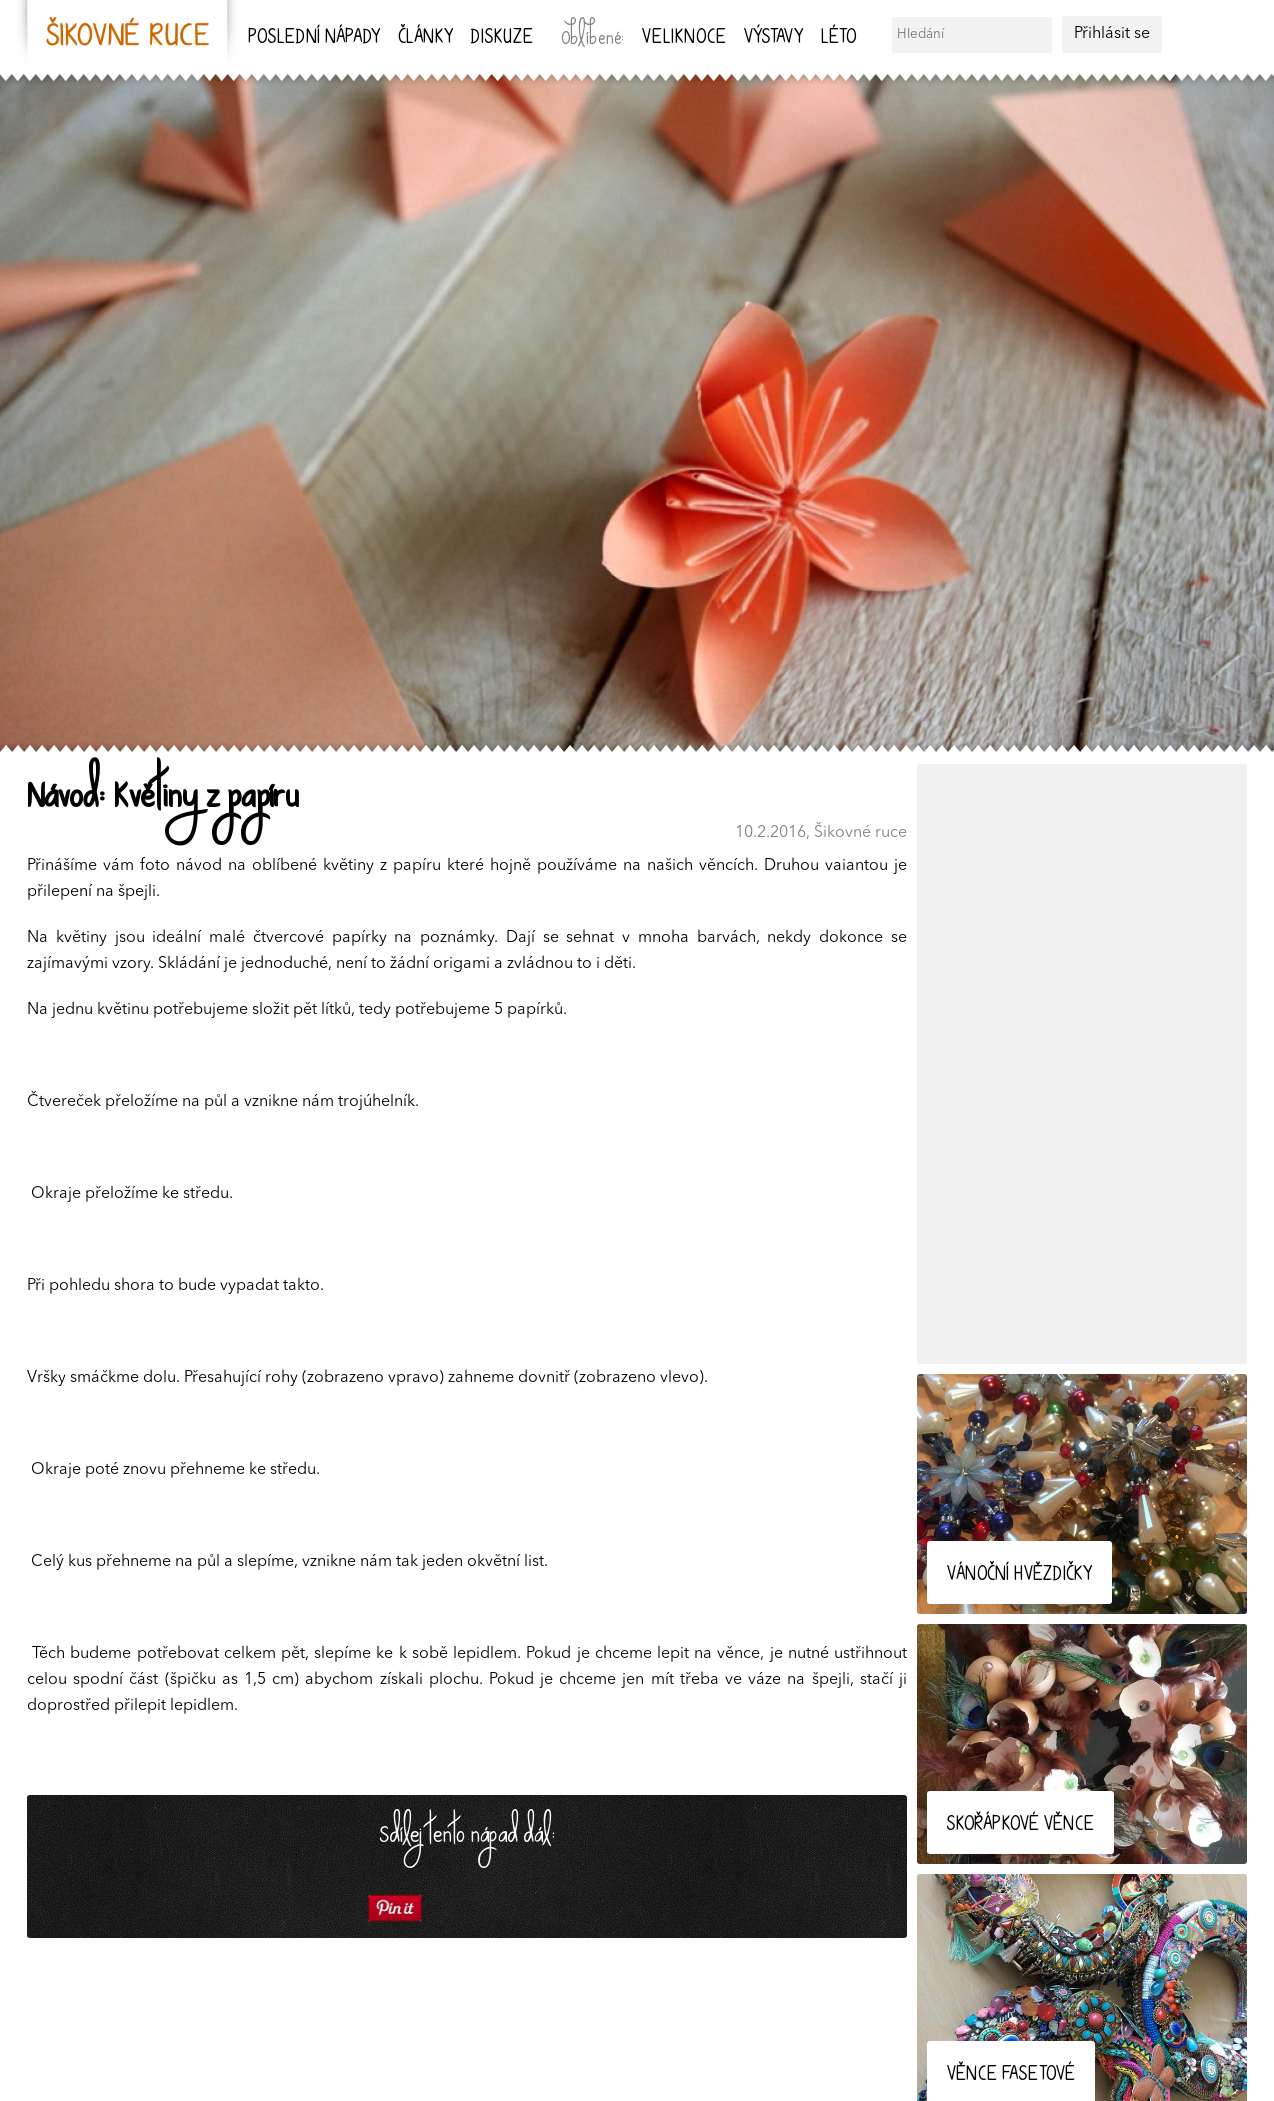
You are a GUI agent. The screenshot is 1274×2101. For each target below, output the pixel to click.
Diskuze (502, 38)
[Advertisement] (1082, 1064)
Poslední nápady (314, 38)
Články (425, 38)
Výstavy (773, 38)
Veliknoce (684, 38)
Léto (838, 38)
